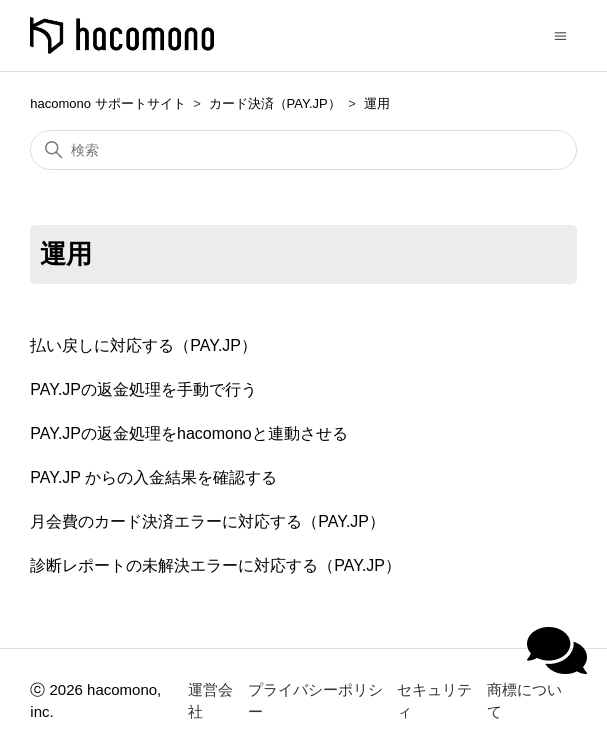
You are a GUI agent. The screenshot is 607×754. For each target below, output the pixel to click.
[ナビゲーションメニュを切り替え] (560, 34)
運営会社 (210, 701)
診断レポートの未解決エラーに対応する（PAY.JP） (215, 565)
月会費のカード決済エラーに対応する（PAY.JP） (207, 521)
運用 (377, 103)
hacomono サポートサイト (107, 103)
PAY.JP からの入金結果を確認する (153, 477)
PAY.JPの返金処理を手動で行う (143, 389)
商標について (524, 701)
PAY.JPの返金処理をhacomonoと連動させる (188, 433)
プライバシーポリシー (315, 701)
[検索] (303, 150)
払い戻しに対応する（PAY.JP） (143, 345)
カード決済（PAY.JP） (275, 103)
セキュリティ (434, 701)
